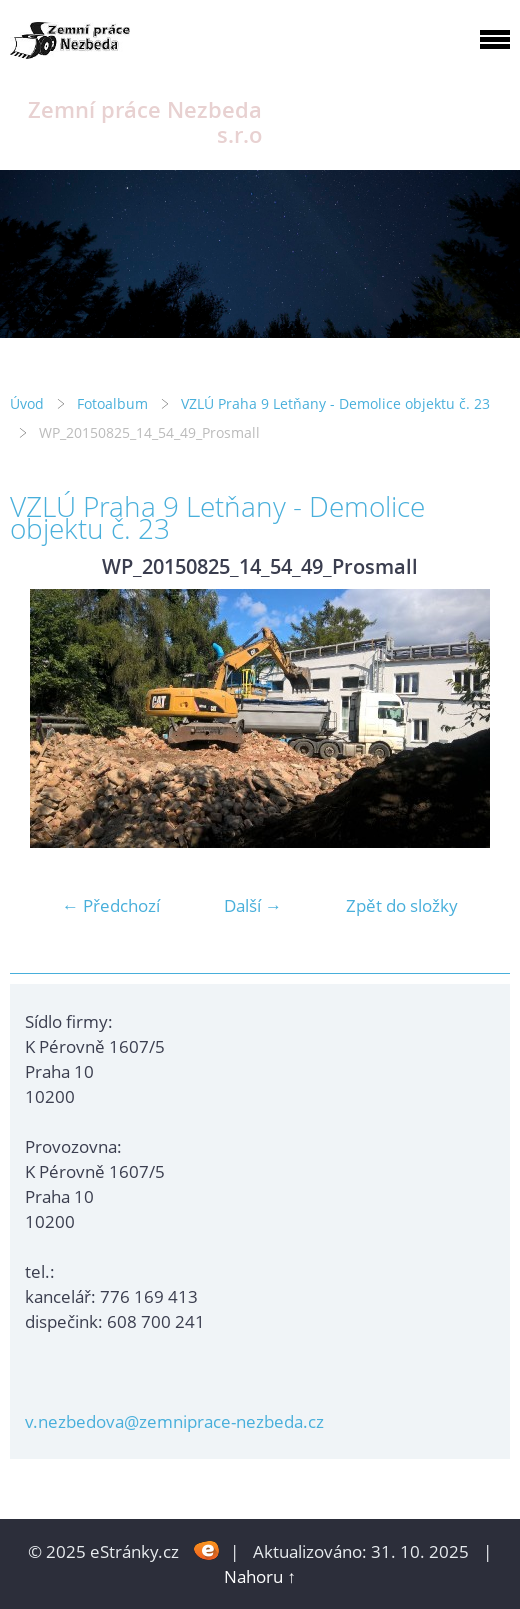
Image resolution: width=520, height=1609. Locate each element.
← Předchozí (111, 905)
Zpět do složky (402, 905)
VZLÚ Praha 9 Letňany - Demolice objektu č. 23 (335, 403)
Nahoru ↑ (260, 1576)
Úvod (27, 403)
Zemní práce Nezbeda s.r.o (145, 122)
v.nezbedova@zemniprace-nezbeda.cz (174, 1421)
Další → (253, 905)
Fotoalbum (112, 403)
